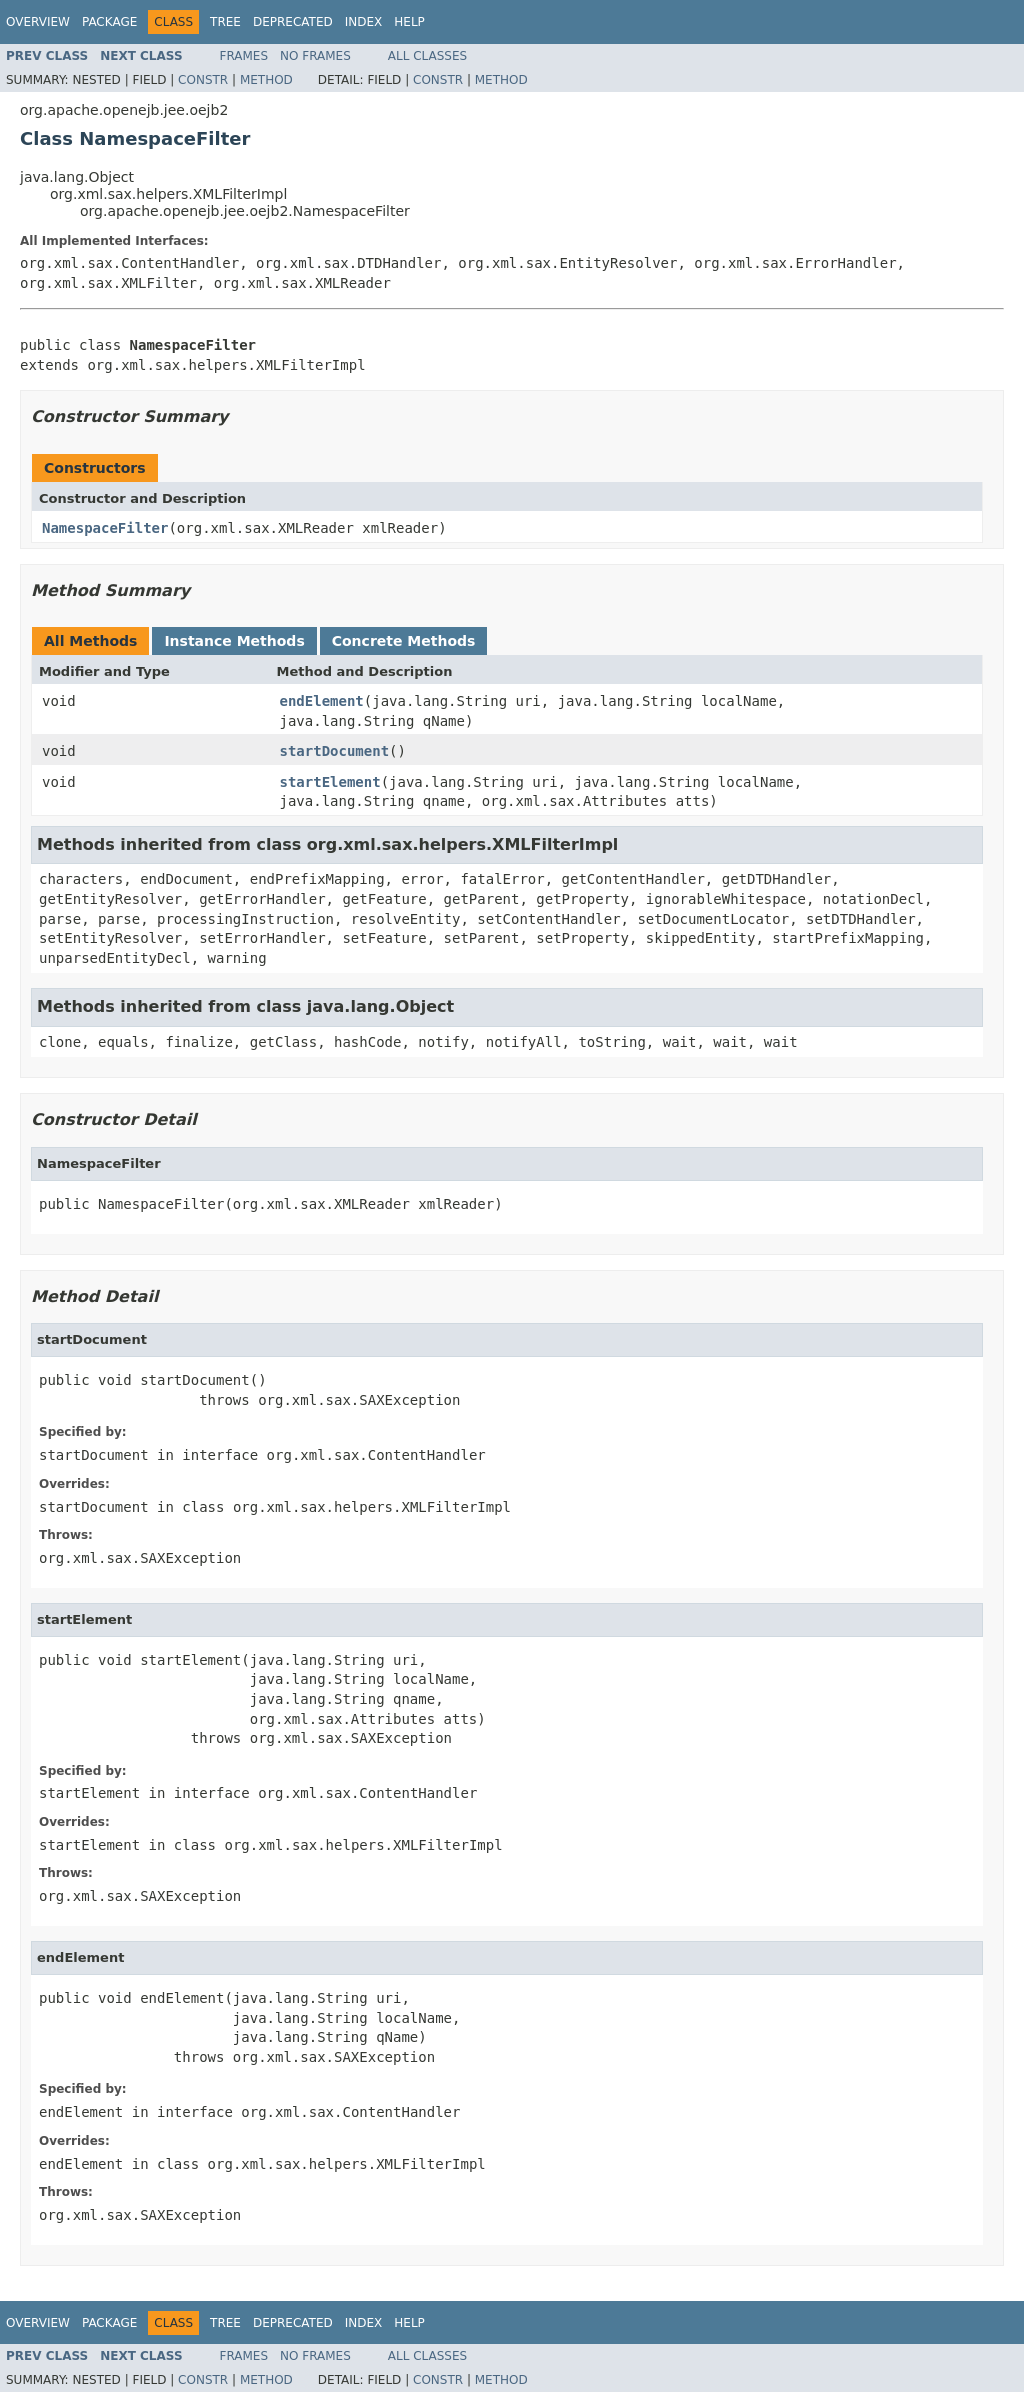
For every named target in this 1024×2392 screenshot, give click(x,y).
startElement (330, 782)
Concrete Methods (404, 641)
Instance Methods (234, 641)
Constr (203, 80)
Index (364, 22)
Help (409, 22)
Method (266, 80)
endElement (322, 701)
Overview (38, 22)
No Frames (315, 56)
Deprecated (293, 22)
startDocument (335, 751)
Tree (225, 22)
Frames (244, 56)
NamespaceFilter (105, 528)
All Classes (427, 56)
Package (109, 22)
